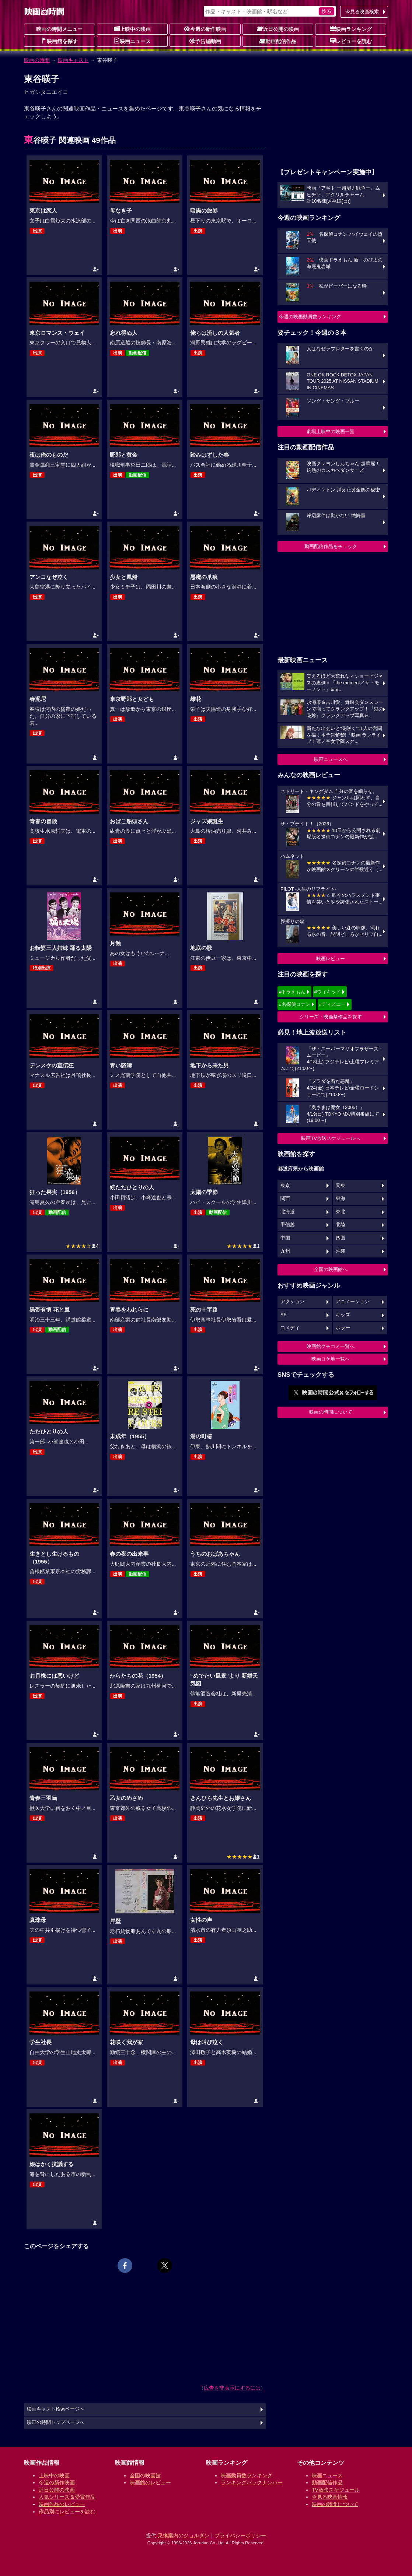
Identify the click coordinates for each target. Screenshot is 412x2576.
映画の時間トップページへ (55, 2422)
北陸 (340, 1224)
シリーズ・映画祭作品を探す (331, 1016)
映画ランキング (351, 28)
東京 (285, 1185)
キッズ (343, 1314)
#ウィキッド (327, 991)
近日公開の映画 (278, 28)
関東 (340, 1185)
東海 (340, 1198)
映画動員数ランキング (246, 2475)
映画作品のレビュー (62, 2504)
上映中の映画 (132, 28)
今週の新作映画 (205, 28)
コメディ (290, 1327)
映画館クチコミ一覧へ (331, 1346)
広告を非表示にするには (232, 2388)
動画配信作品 (277, 41)
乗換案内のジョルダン (183, 2535)
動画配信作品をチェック (330, 546)
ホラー (343, 1327)
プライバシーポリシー (240, 2535)
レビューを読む (351, 41)
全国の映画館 (145, 2475)
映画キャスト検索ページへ (55, 2409)
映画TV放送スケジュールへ (330, 1138)
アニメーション (352, 1301)
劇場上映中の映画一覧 (331, 431)
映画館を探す (59, 41)
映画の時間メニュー (59, 29)
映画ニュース (132, 41)
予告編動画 (205, 41)
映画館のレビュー (150, 2482)
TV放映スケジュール (336, 2490)
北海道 (287, 1211)
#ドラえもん (292, 991)
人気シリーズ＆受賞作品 (67, 2497)
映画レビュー (330, 958)
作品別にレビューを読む (67, 2511)
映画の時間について (330, 1412)
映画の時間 (37, 60)
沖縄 (340, 1251)
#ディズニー (332, 1004)
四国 (340, 1237)
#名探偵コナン (294, 1004)
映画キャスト (73, 60)
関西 (285, 1198)
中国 (285, 1237)
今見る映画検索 (362, 11)
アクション (292, 1301)
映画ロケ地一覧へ (330, 1359)
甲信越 (287, 1224)
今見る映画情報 (330, 2497)
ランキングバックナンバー (252, 2482)
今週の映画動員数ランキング (310, 316)
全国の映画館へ (331, 1269)
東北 (340, 1211)
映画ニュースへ (331, 759)
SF (283, 1314)
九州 (285, 1251)
